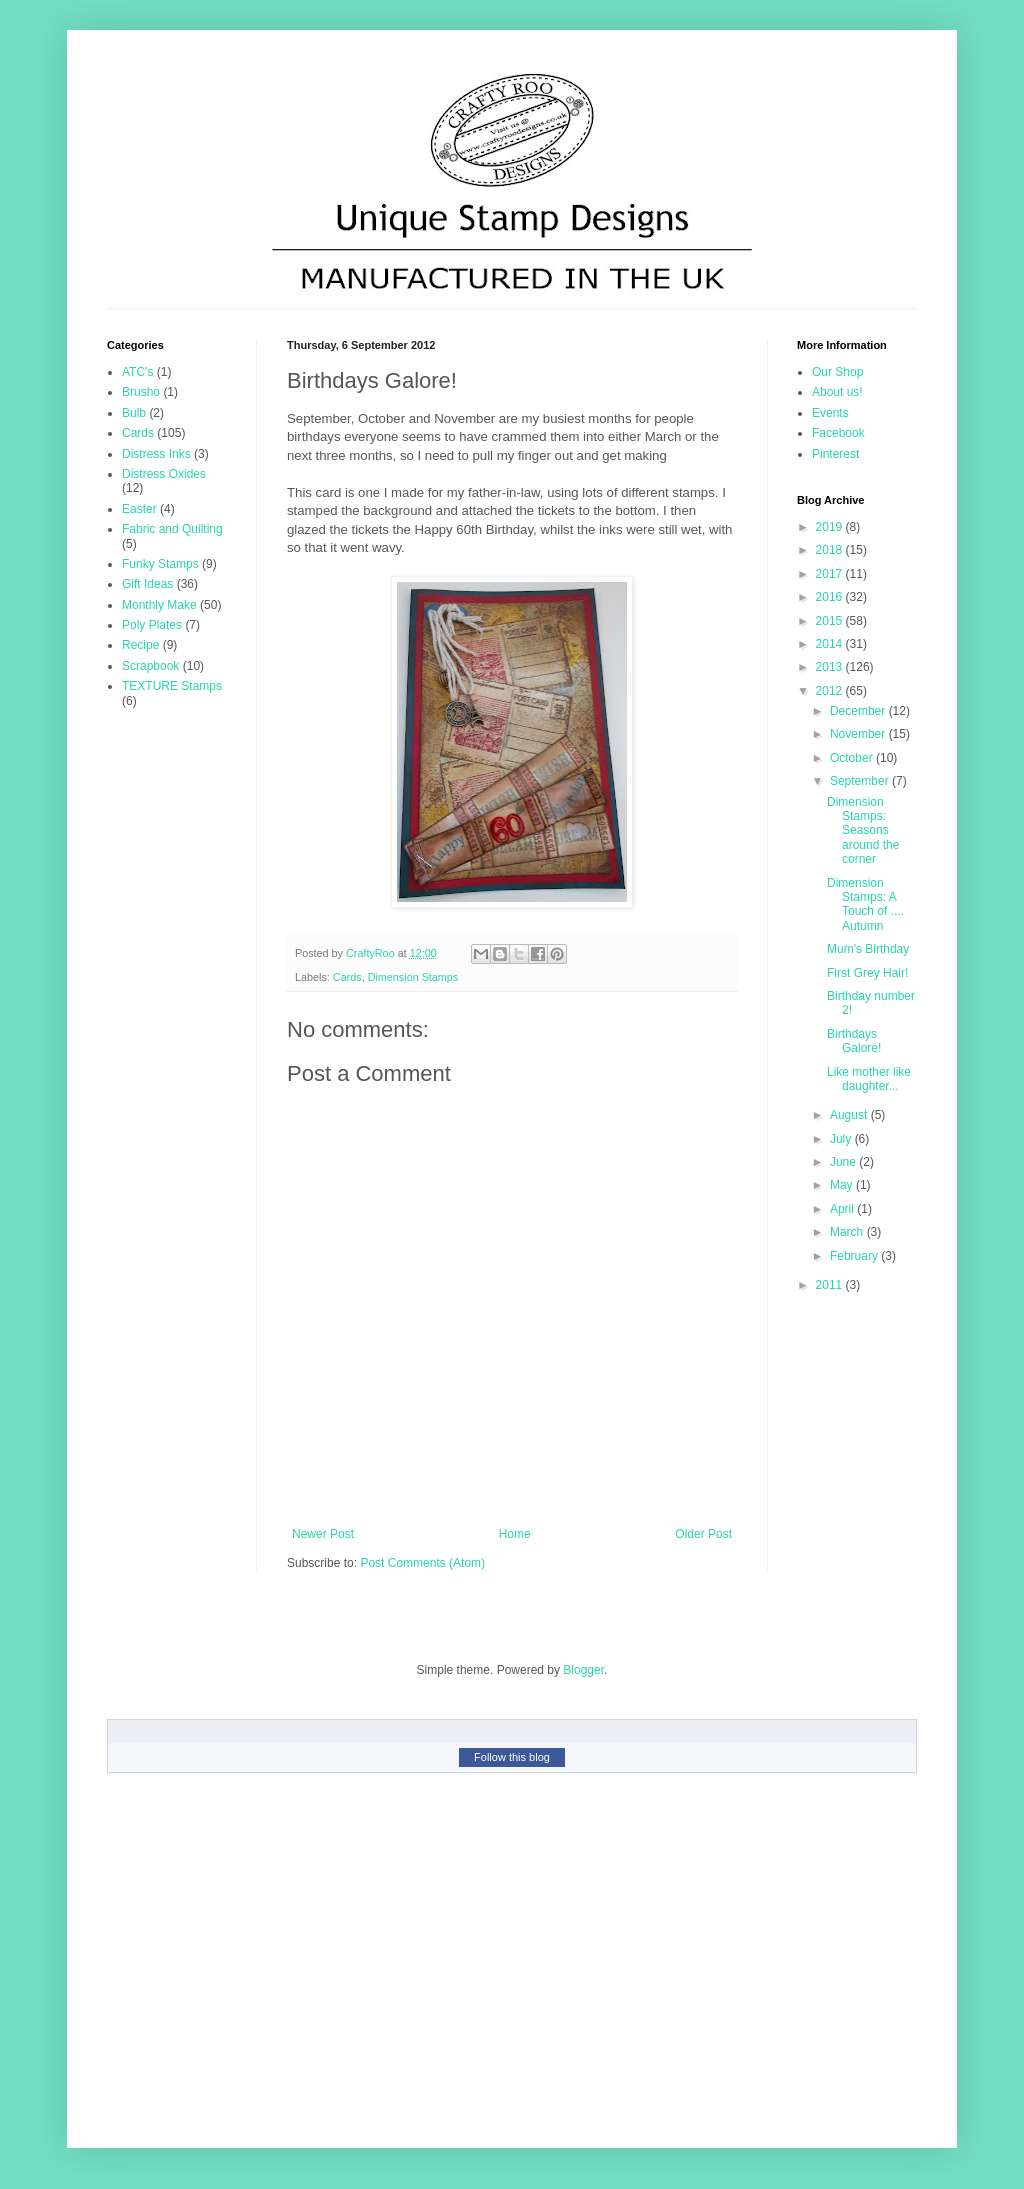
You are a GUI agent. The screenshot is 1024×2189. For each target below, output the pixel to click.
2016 (831, 597)
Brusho (141, 392)
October (853, 758)
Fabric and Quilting (172, 529)
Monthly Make (159, 605)
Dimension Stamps (413, 977)
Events (830, 413)
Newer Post (323, 1534)
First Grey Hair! (867, 973)
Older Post (703, 1534)
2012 (831, 691)
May (843, 1185)
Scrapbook (150, 666)
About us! (837, 392)
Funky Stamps (160, 564)
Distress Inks (156, 454)
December (859, 711)
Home (515, 1534)
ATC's (137, 372)
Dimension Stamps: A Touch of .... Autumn (865, 904)
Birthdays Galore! (854, 1041)
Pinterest (835, 454)
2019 (831, 527)
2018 (831, 550)
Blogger (583, 1670)
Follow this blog (512, 1757)
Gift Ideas (147, 584)
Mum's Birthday (868, 949)
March (848, 1232)
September (861, 781)
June (844, 1162)
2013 (831, 667)
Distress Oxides (164, 474)
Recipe (140, 645)
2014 (831, 644)
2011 (831, 1285)
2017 (831, 574)
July (842, 1139)
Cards (347, 977)
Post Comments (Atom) (422, 1563)
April (843, 1209)
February (855, 1256)
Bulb (134, 413)
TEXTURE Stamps (172, 686)
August (850, 1115)
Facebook (838, 433)
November (859, 734)
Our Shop (837, 372)
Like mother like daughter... (869, 1079)
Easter (139, 509)
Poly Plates (152, 625)
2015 (831, 621)
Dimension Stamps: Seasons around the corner (863, 831)
